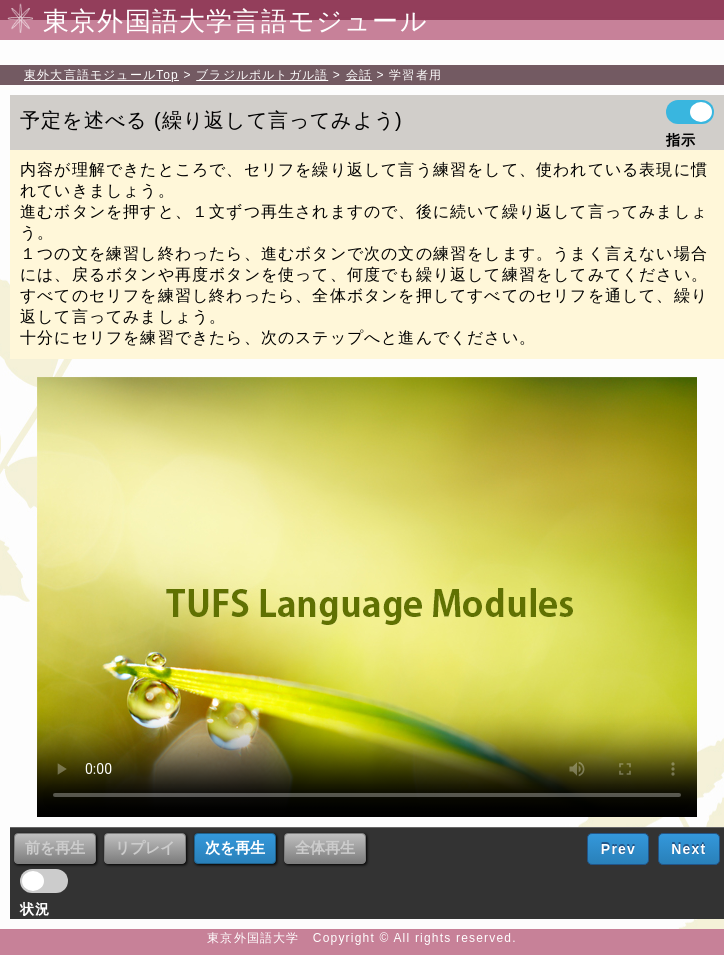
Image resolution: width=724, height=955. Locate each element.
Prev (618, 849)
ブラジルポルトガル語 (262, 75)
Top (101, 75)
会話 (359, 75)
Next (688, 849)
